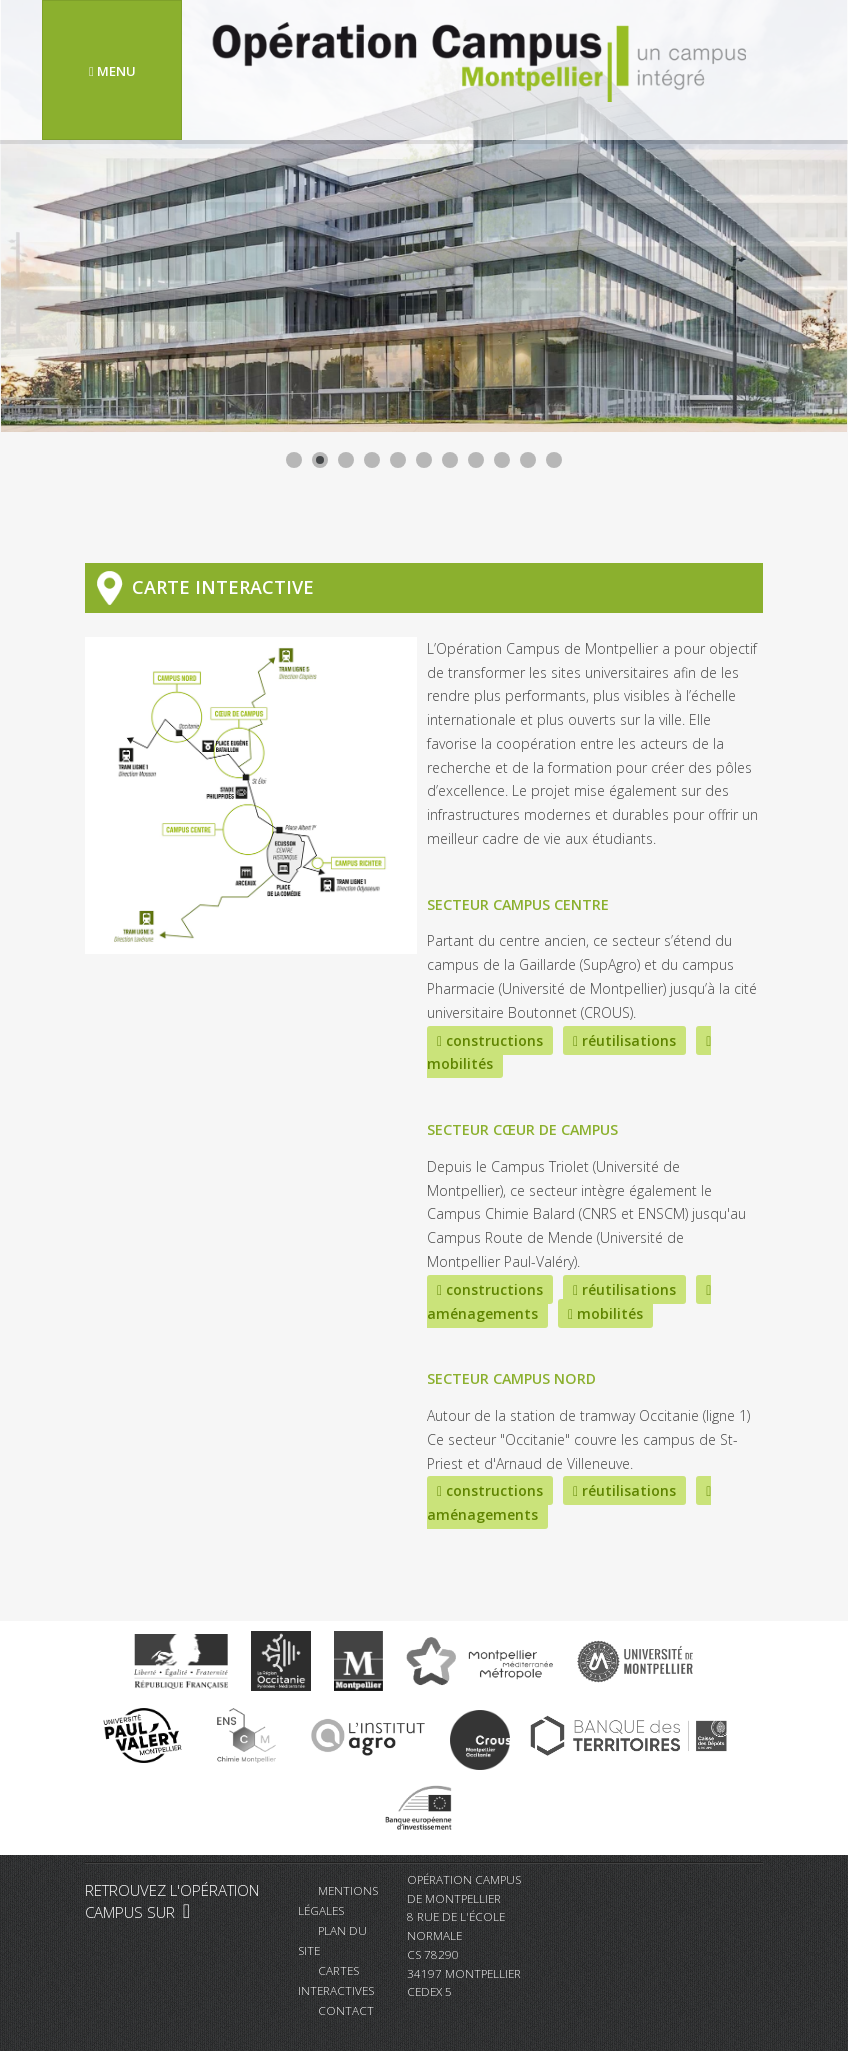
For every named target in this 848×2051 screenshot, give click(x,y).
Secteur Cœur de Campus (522, 1129)
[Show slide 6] (424, 460)
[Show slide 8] (476, 460)
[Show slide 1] (294, 460)
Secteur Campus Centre (518, 904)
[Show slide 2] (320, 460)
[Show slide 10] (528, 460)
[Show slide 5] (398, 460)
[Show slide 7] (450, 460)
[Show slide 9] (502, 460)
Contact (346, 2010)
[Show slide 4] (372, 460)
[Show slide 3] (346, 460)
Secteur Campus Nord (511, 1378)
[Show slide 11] (554, 460)
